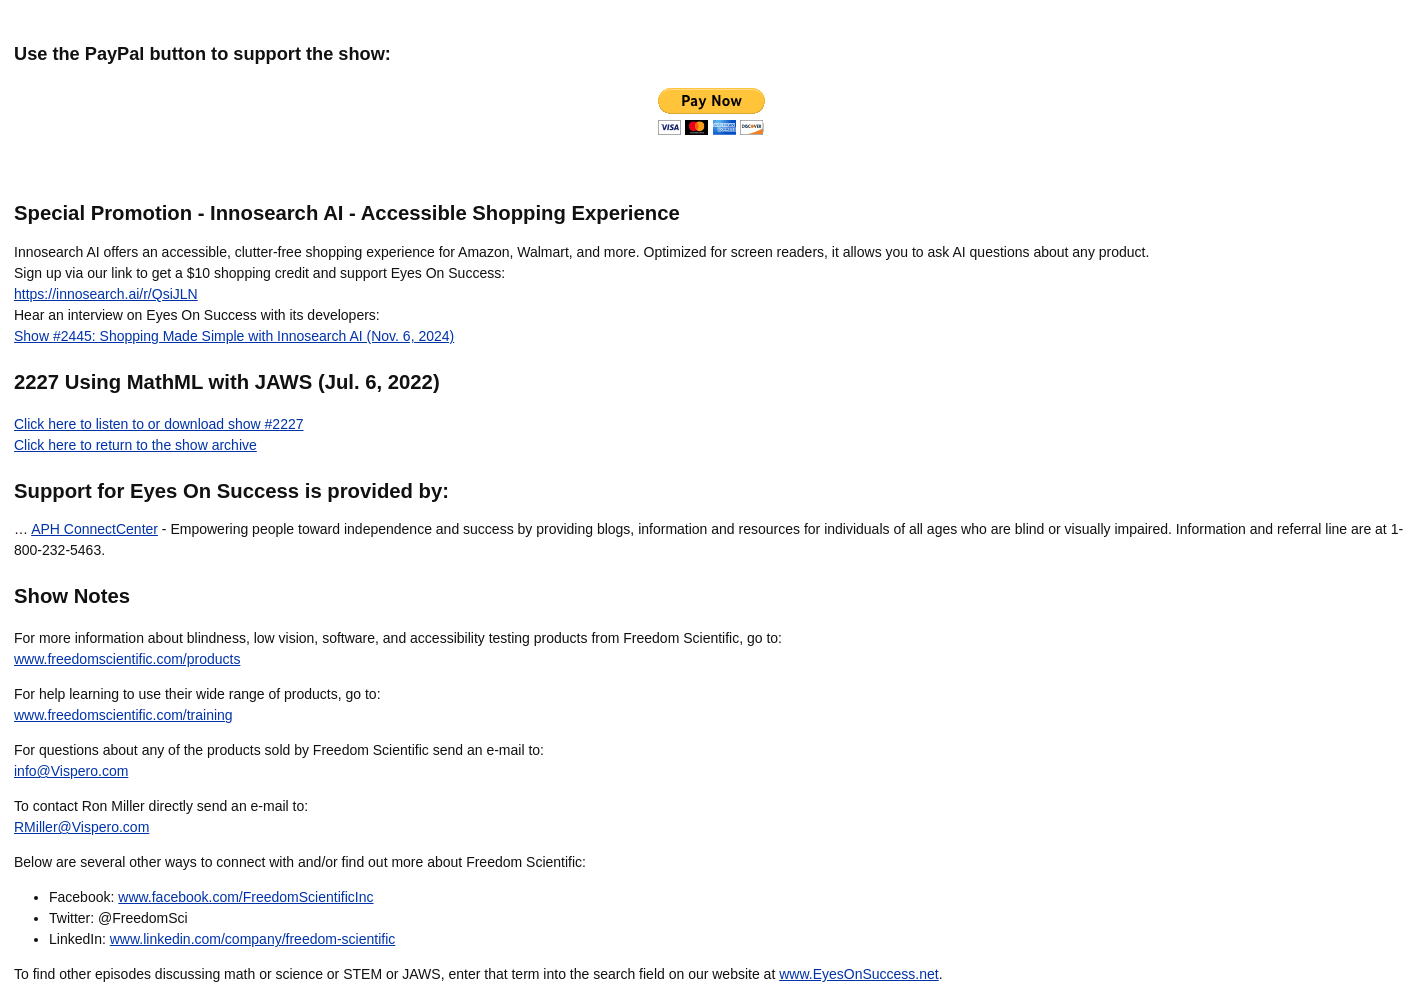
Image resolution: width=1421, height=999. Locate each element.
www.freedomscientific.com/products (127, 659)
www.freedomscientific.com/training (123, 715)
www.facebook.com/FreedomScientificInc (245, 897)
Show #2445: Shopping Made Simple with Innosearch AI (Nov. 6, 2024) (234, 336)
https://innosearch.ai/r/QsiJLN (106, 294)
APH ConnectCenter (94, 529)
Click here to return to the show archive (135, 445)
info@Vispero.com (71, 771)
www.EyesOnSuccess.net (859, 974)
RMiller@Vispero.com (81, 827)
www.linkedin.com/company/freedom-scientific (253, 939)
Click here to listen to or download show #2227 (159, 424)
